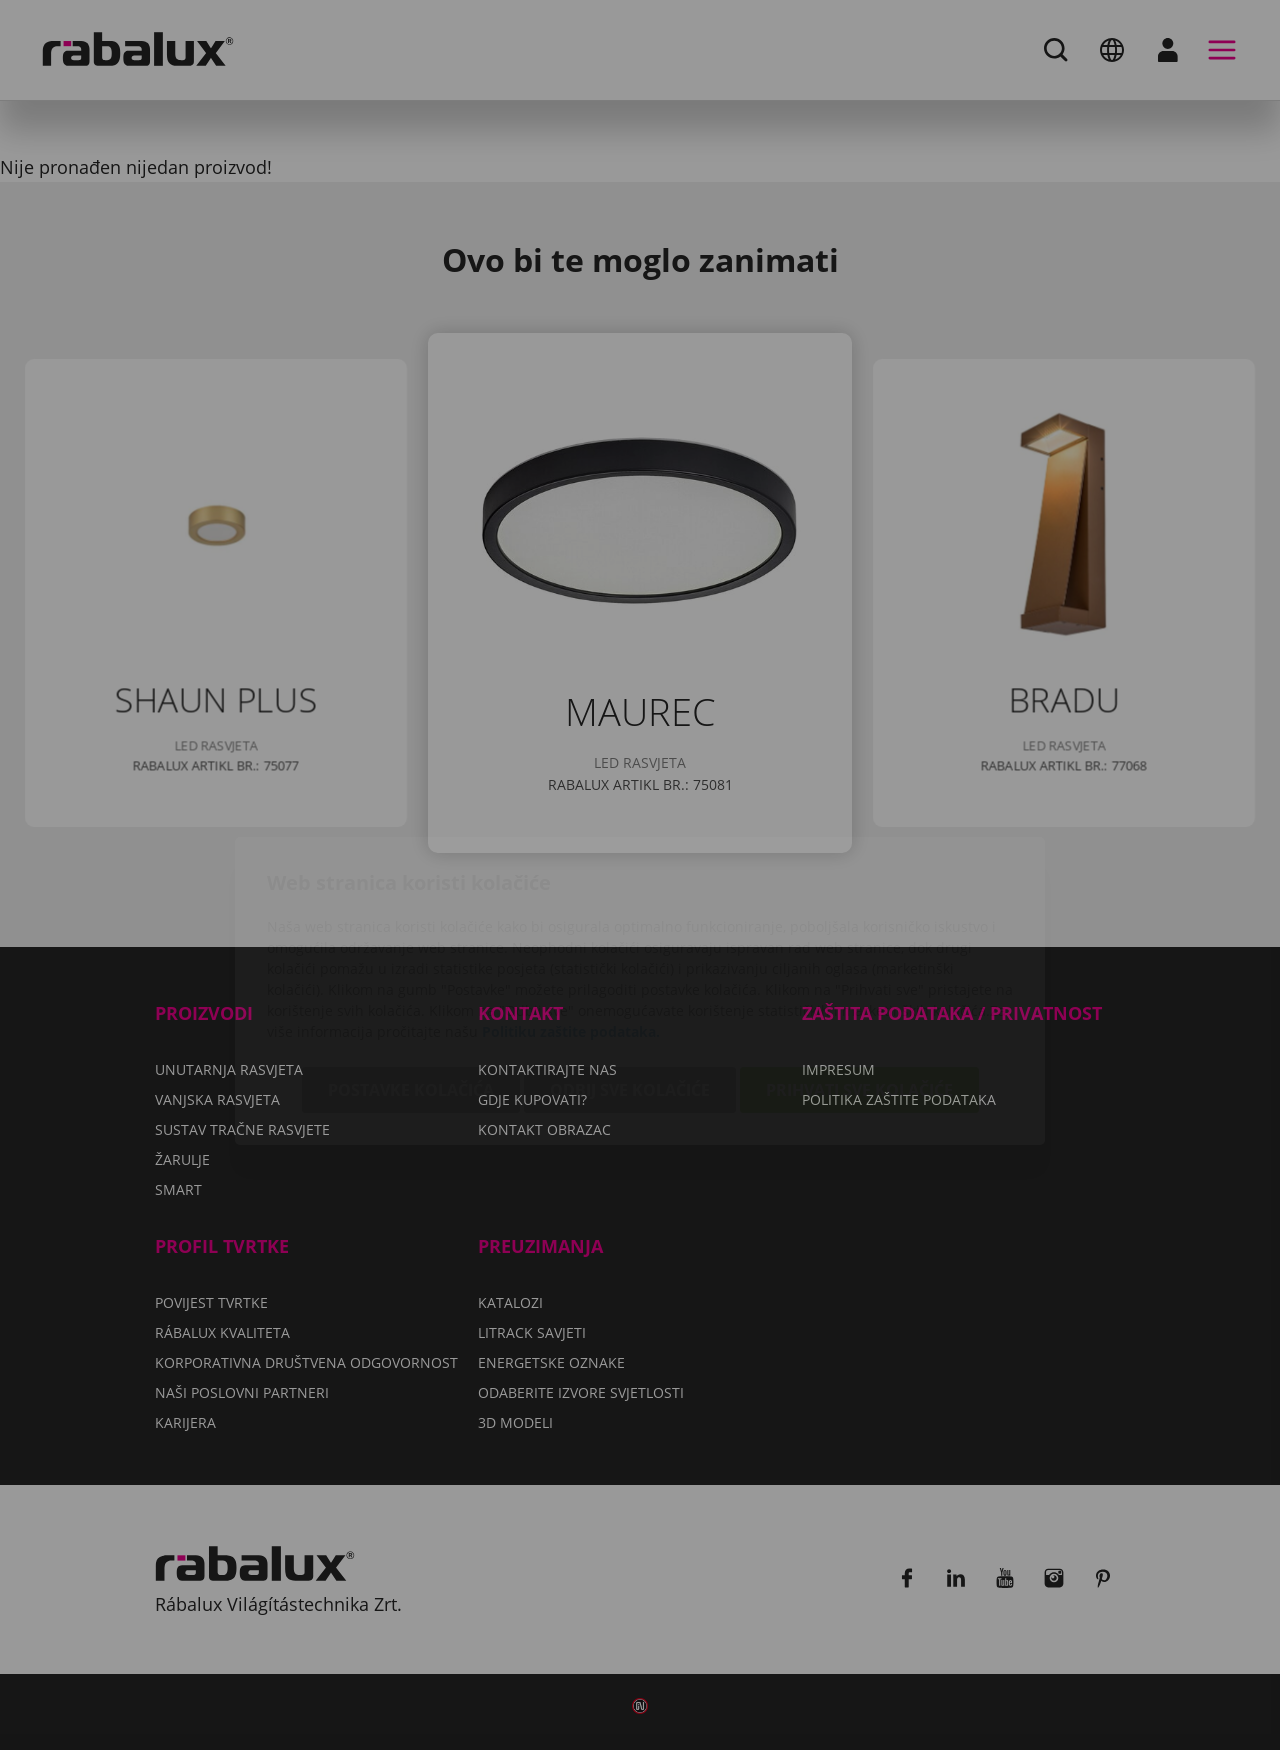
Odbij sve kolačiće (630, 974)
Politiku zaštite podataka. (571, 915)
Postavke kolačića (411, 974)
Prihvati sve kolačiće (859, 974)
